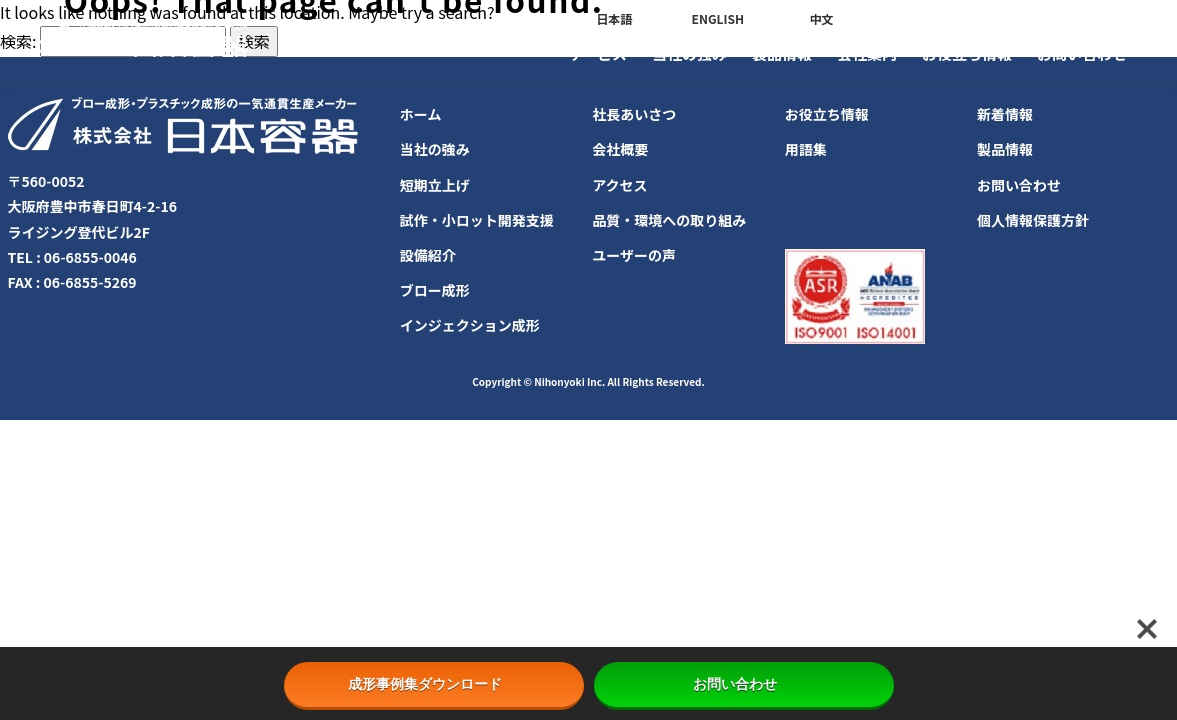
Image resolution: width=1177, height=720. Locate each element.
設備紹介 (428, 255)
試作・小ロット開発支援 (477, 220)
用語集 (806, 149)
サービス (597, 53)
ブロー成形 (435, 290)
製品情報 (782, 53)
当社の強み (689, 53)
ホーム (421, 114)
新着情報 (1005, 114)
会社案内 (867, 53)
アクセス (619, 185)
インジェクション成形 (470, 325)
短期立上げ (435, 185)
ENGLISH (718, 18)
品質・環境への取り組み (669, 220)
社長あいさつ (634, 114)
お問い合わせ (1082, 53)
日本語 (614, 18)
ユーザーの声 (634, 255)
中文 (821, 18)
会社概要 (620, 149)
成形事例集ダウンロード (434, 684)
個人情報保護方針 (1033, 220)
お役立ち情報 (967, 53)
